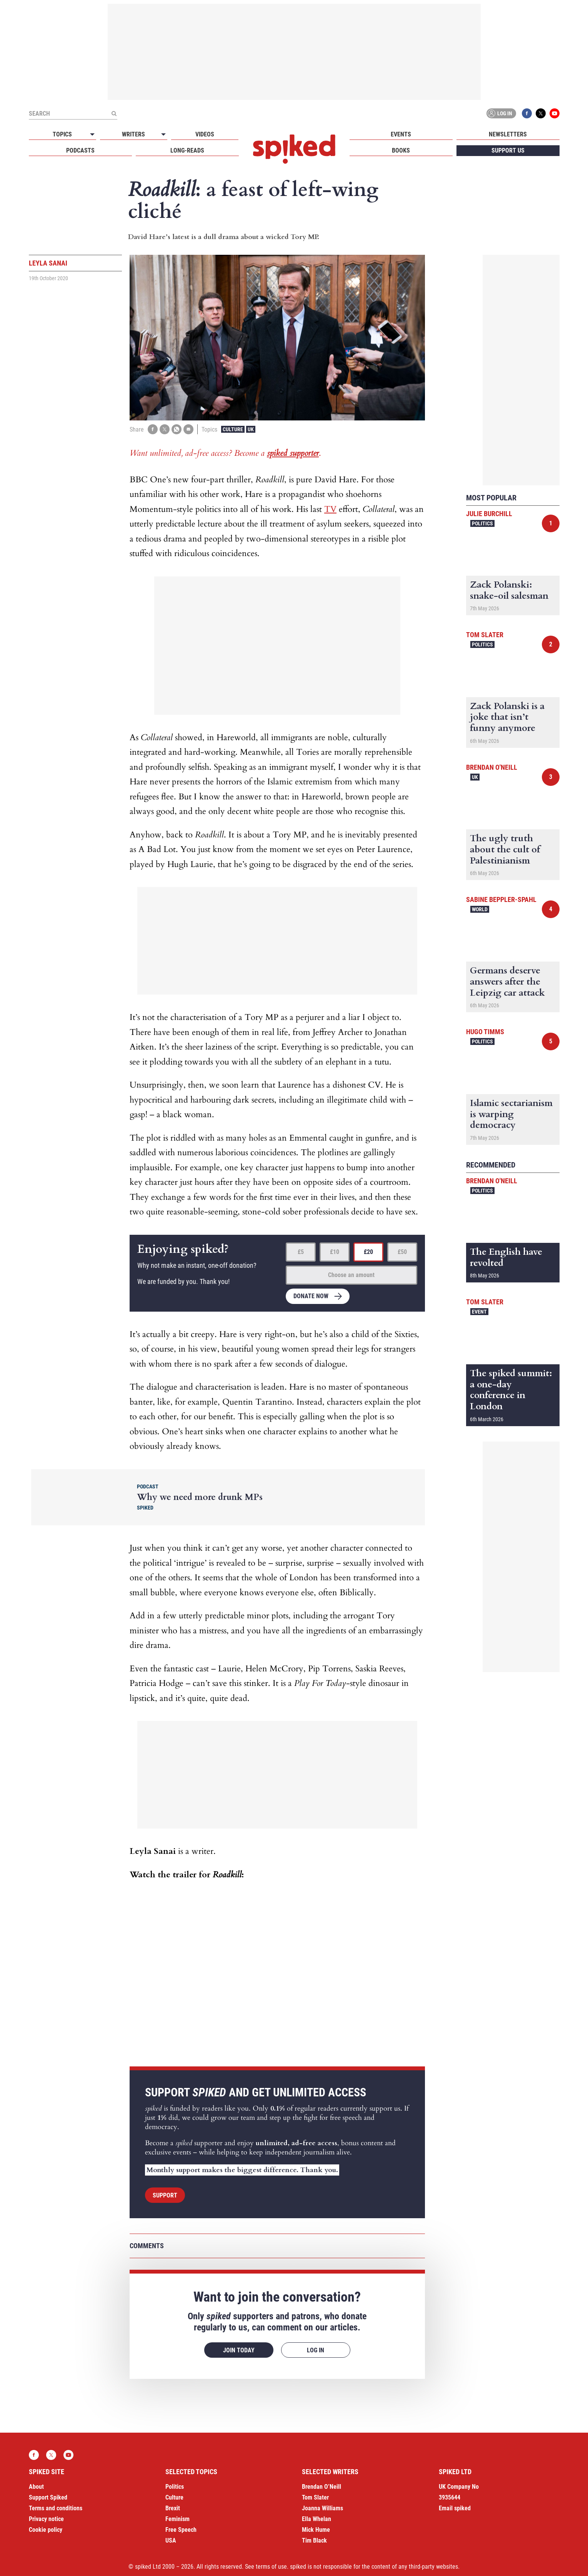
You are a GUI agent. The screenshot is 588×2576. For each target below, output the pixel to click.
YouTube (555, 113)
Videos (204, 134)
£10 (334, 1252)
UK (251, 429)
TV (330, 509)
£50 (402, 1252)
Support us (508, 150)
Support (165, 2195)
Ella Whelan (316, 2519)
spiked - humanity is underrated (294, 149)
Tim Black (314, 2540)
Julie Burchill (489, 514)
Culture (233, 429)
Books (401, 150)
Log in (500, 113)
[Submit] (114, 113)
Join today (239, 2350)
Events (401, 134)
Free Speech (181, 2529)
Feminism (177, 2519)
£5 (301, 1252)
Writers (133, 134)
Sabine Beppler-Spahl (501, 899)
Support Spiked (48, 2497)
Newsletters (508, 134)
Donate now (310, 1296)
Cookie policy (45, 2529)
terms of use (271, 2566)
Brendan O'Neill (491, 767)
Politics (482, 523)
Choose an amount (351, 1275)
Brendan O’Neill (321, 2486)
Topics (62, 134)
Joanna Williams (322, 2508)
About (36, 2486)
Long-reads (187, 150)
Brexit (172, 2508)
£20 (368, 1252)
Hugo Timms (485, 1032)
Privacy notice (46, 2519)
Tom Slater (484, 635)
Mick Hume (316, 2529)
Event (479, 1312)
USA (170, 2540)
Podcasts (80, 150)
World (480, 909)
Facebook (527, 113)
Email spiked (455, 2508)
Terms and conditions (55, 2508)
